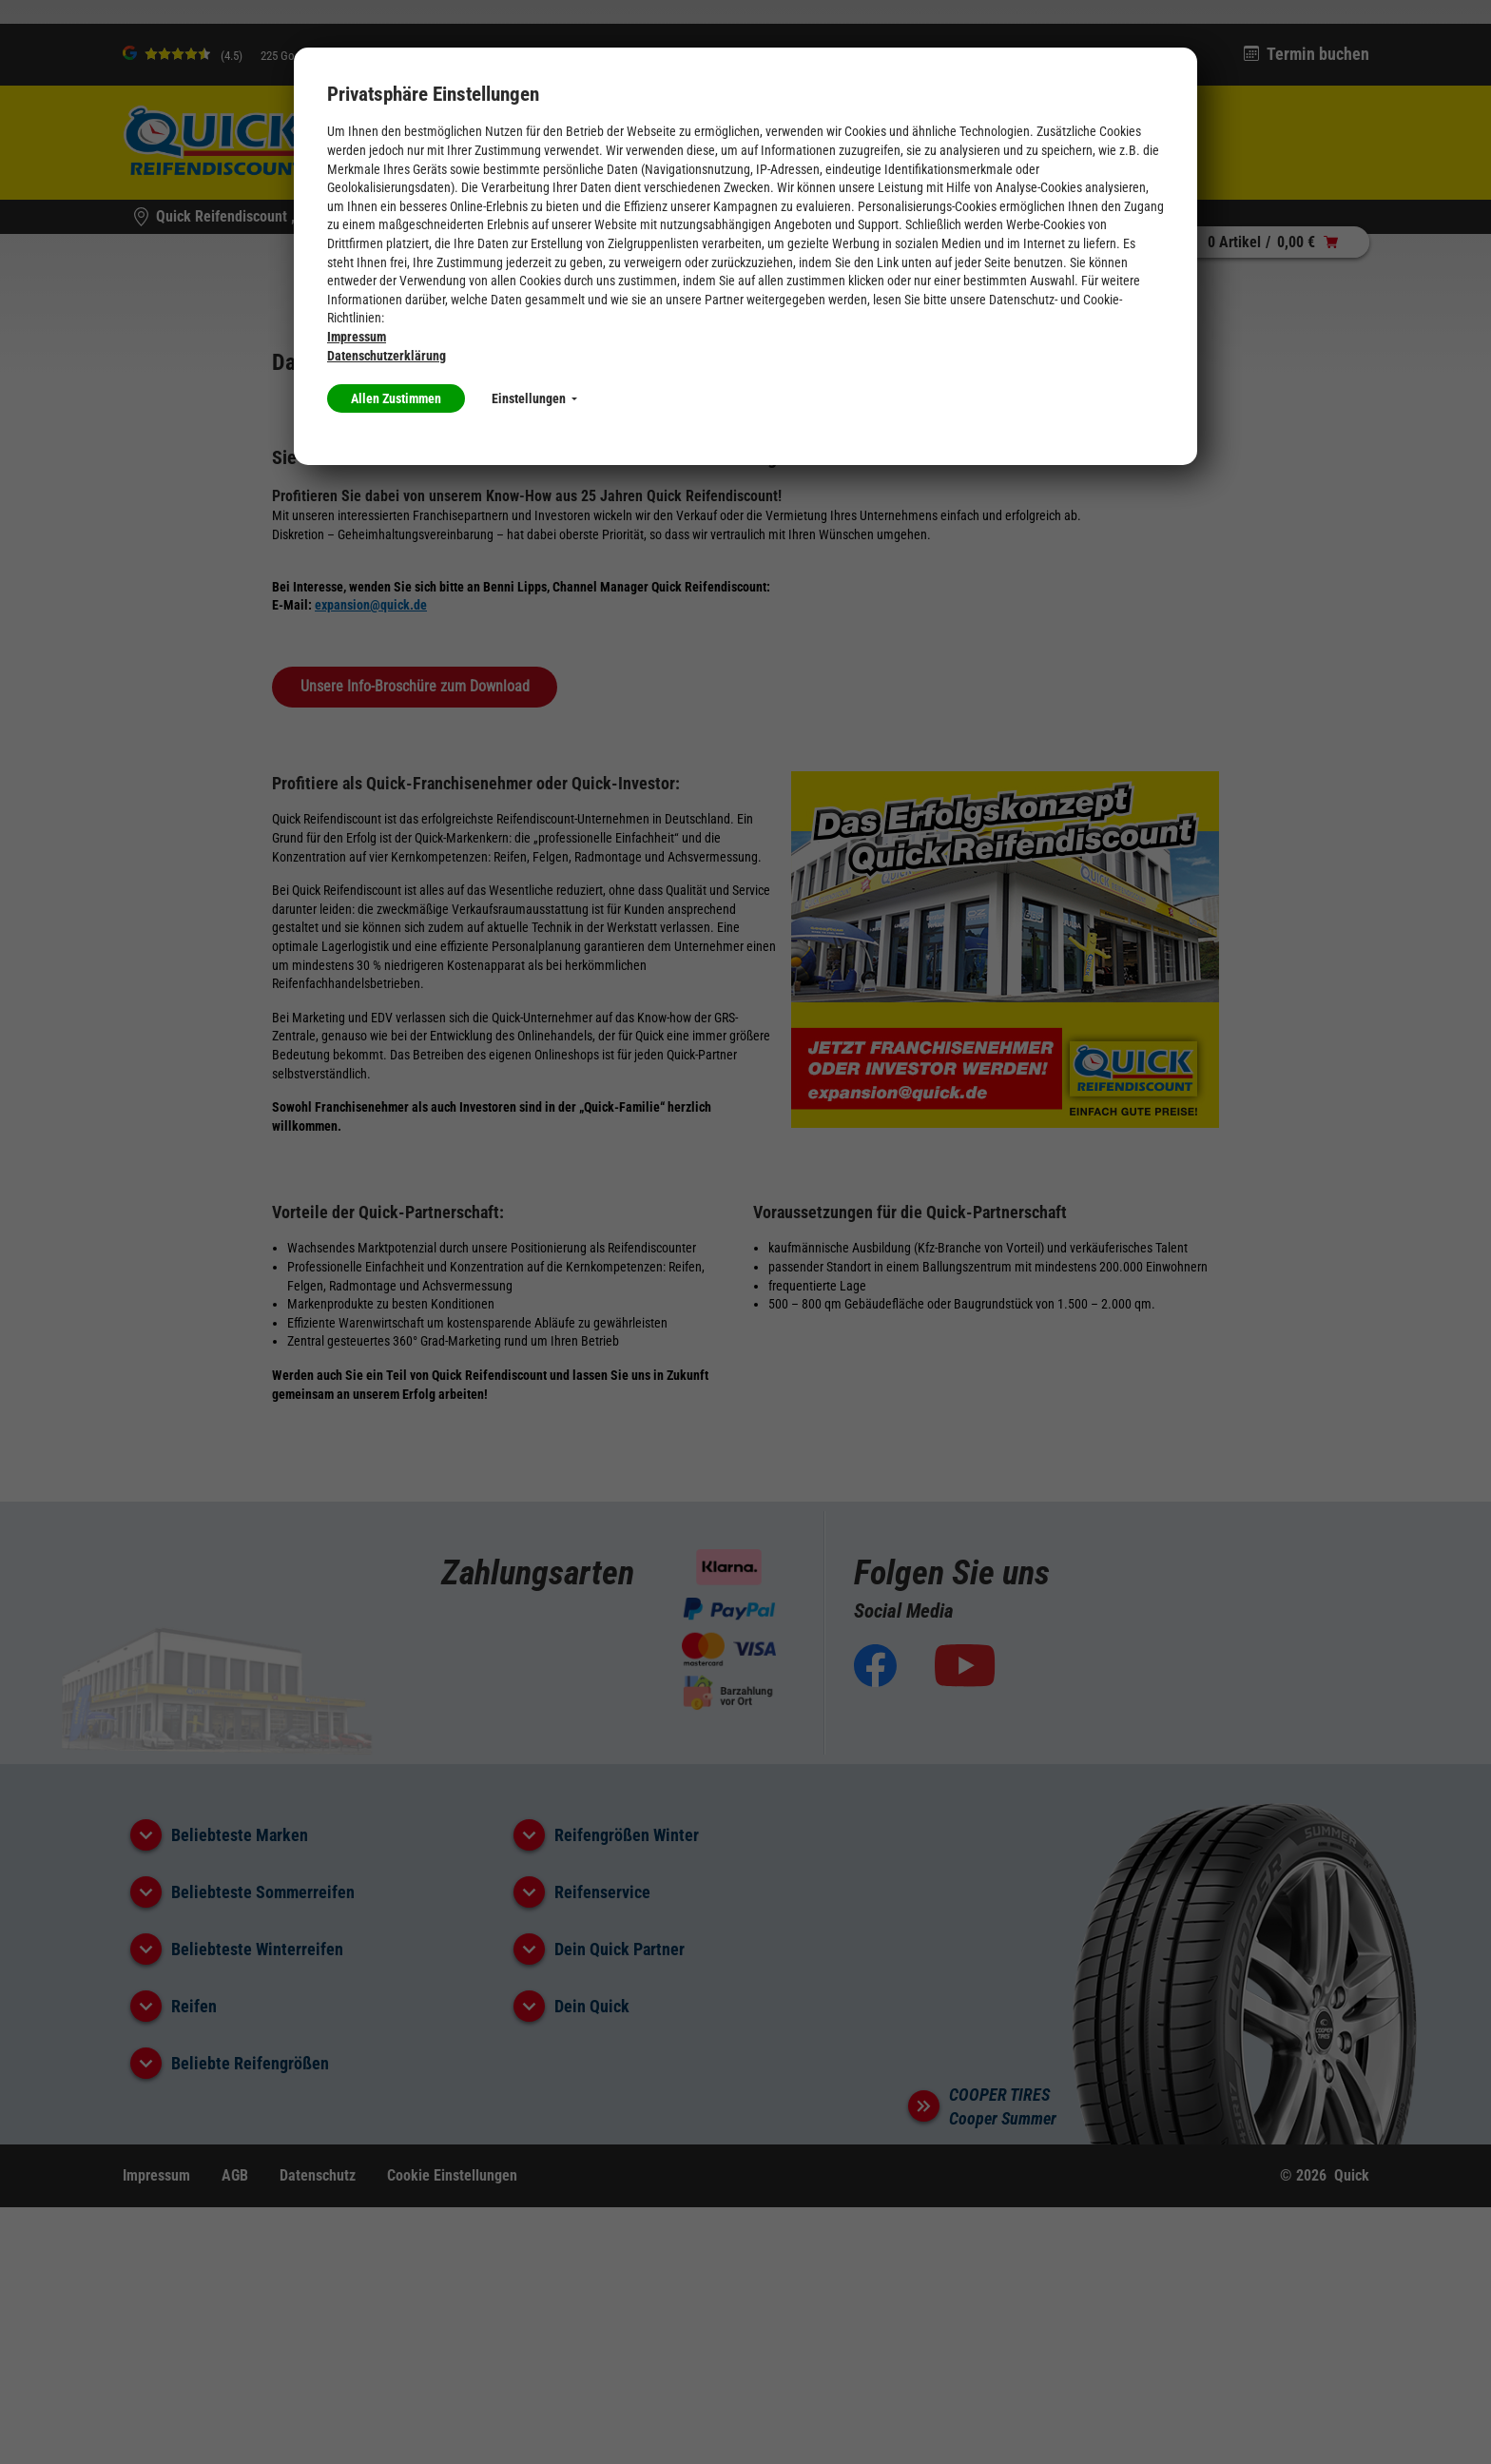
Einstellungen (534, 398)
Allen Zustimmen (396, 398)
